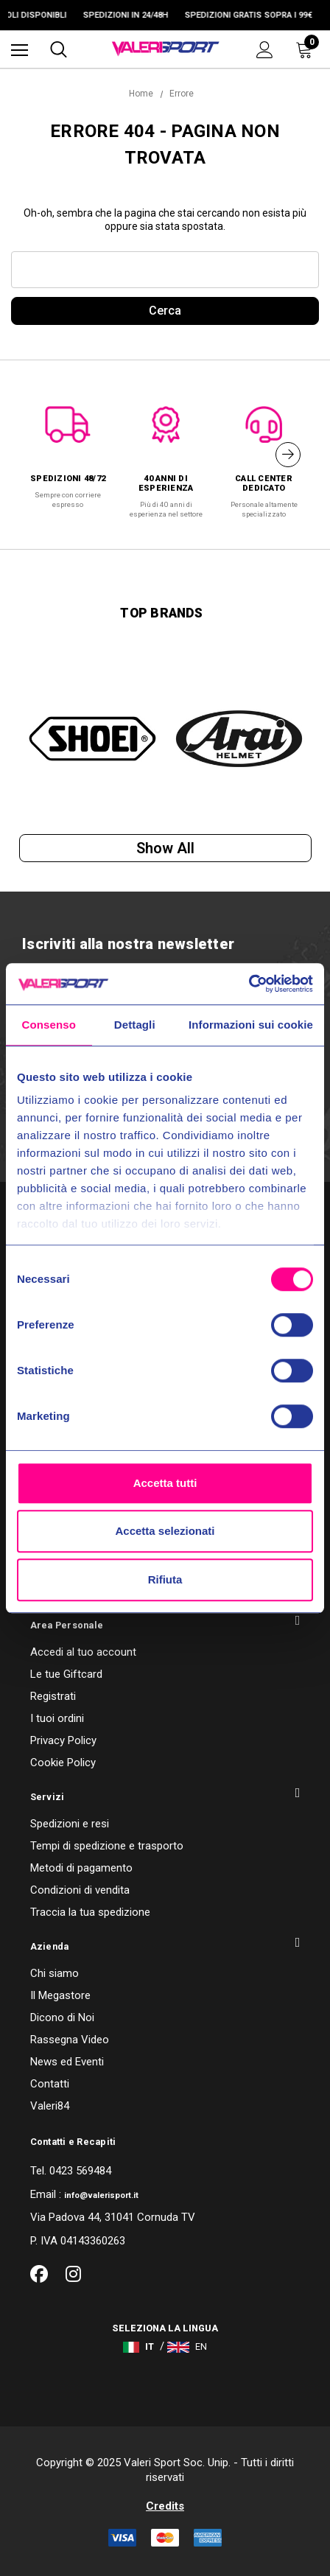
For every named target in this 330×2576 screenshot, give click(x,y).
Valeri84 (49, 2106)
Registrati (53, 1696)
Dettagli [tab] (134, 1024)
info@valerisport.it (101, 2195)
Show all (165, 848)
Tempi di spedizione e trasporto (106, 1845)
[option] (68, 450)
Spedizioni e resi (69, 1823)
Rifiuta (165, 1579)
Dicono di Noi (62, 2017)
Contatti (49, 2083)
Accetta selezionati (164, 1531)
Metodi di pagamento (81, 1868)
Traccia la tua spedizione (90, 1912)
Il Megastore (60, 1995)
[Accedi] (264, 49)
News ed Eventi (67, 2061)
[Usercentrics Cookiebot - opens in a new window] (248, 983)
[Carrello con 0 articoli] (307, 49)
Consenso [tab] (49, 1024)
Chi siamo (54, 1973)
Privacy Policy (63, 1740)
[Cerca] (58, 49)
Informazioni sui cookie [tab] (251, 1024)
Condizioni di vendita (80, 1890)
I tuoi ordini (57, 1718)
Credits (165, 2506)
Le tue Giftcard (66, 1674)
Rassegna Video (69, 2039)
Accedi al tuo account (83, 1652)
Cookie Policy (63, 1762)
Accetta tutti (165, 1483)
